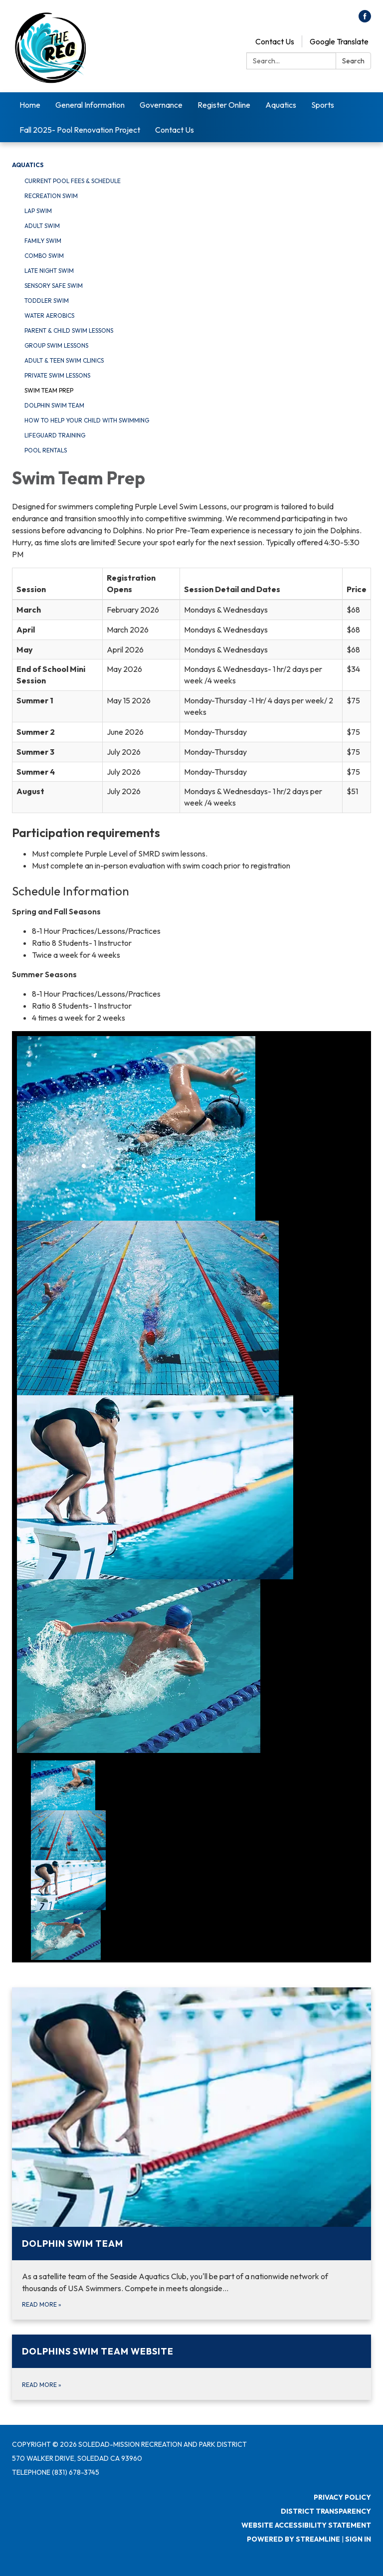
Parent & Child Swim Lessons (68, 330)
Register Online (223, 105)
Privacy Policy (342, 2497)
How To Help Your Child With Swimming (86, 420)
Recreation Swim (51, 196)
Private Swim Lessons (57, 375)
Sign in (358, 2539)
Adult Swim (42, 225)
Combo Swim (44, 255)
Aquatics (280, 105)
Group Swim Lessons (56, 345)
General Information (90, 105)
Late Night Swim (49, 270)
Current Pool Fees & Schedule (72, 181)
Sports (322, 105)
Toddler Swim (46, 300)
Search (353, 60)
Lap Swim (38, 211)
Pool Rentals (45, 450)
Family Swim (42, 240)
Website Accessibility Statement (306, 2525)
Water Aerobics (49, 315)
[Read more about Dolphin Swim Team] (191, 2153)
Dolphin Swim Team (54, 405)
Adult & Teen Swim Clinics (64, 360)
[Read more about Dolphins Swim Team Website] (191, 2367)
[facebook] (365, 19)
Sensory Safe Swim (53, 285)
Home (29, 105)
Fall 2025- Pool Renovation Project (79, 130)
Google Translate (339, 41)
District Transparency (326, 2511)
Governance (161, 105)
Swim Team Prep (48, 390)
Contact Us (274, 41)
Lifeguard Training (54, 435)
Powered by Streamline (293, 2539)
